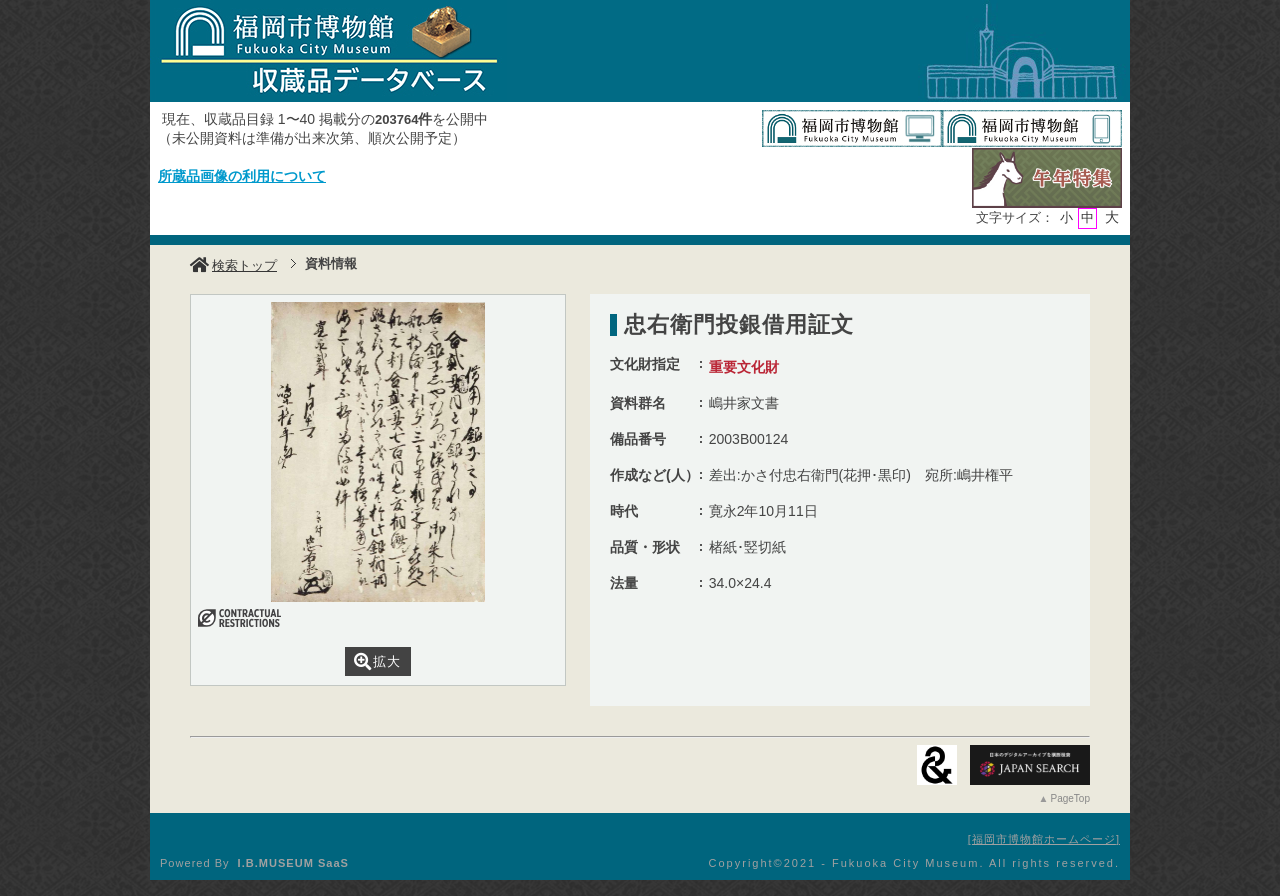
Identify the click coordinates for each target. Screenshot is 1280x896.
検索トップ (233, 265)
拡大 (377, 661)
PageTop (1070, 798)
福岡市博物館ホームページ (1044, 839)
